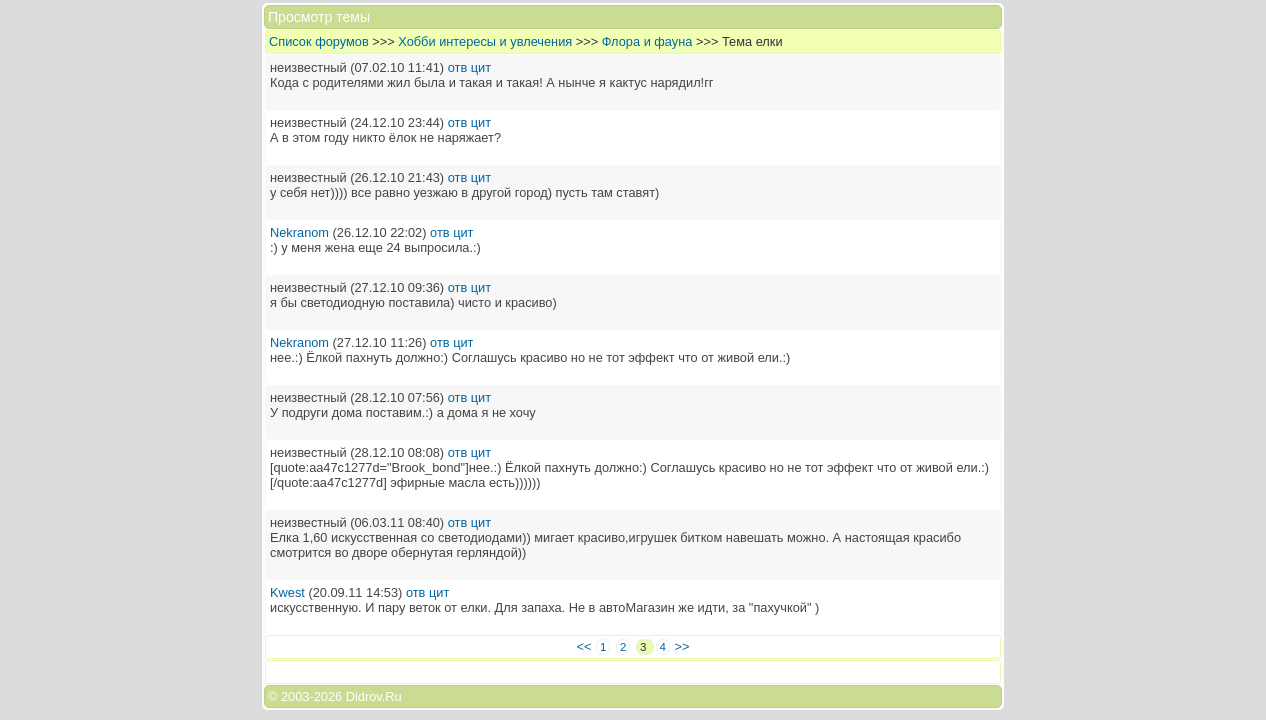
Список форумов (319, 41)
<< (584, 646)
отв (458, 67)
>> (682, 646)
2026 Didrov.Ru (358, 696)
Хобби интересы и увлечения (485, 41)
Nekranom (299, 232)
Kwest (287, 592)
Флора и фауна (647, 41)
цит (481, 67)
